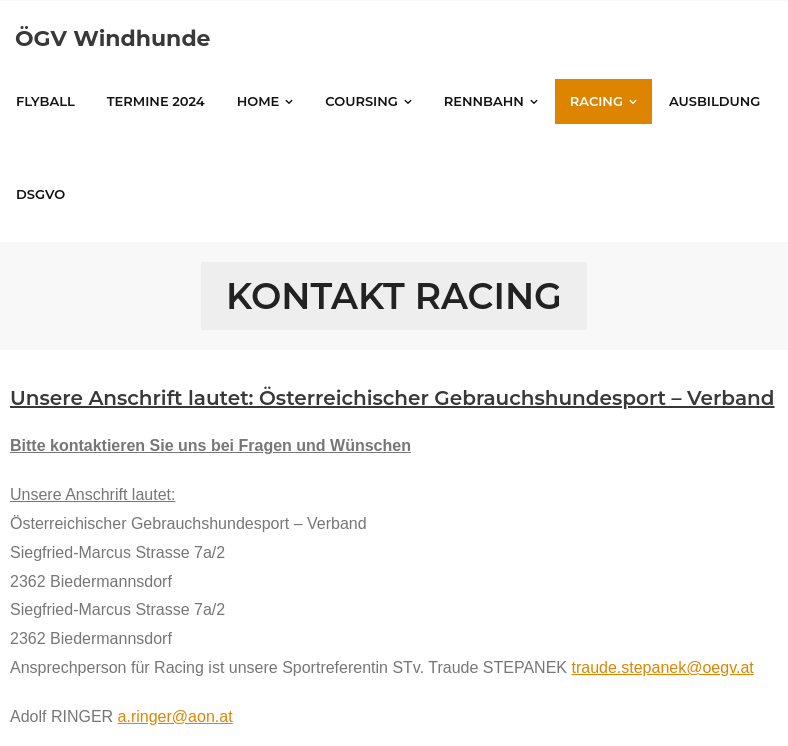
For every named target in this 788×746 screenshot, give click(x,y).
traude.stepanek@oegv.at (662, 667)
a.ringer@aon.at (175, 716)
